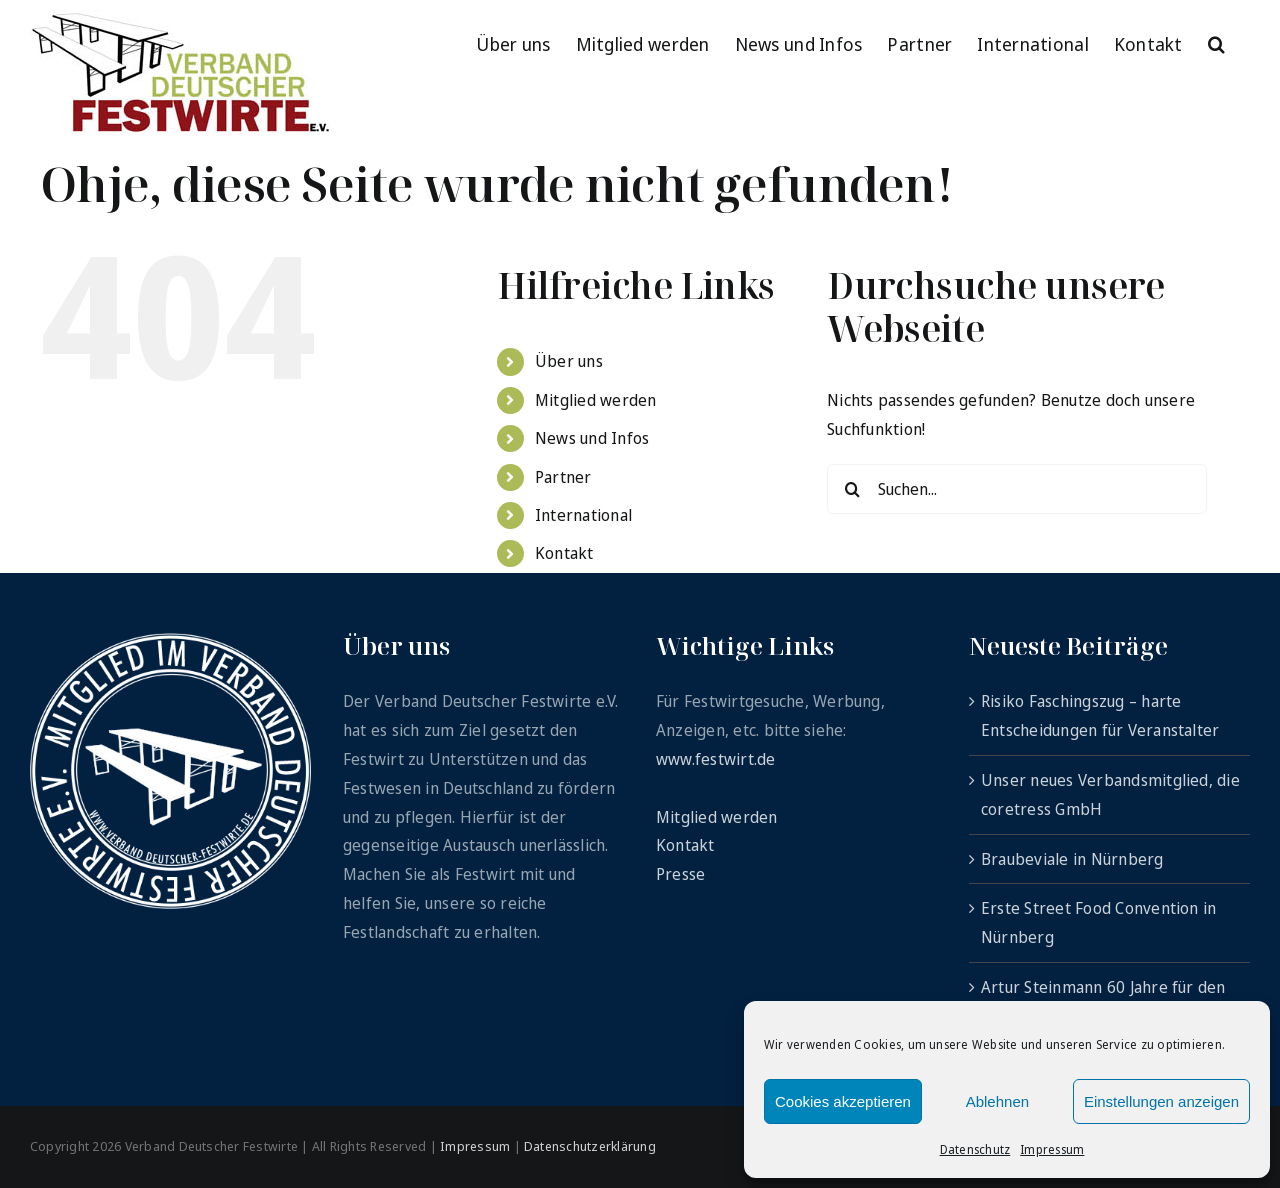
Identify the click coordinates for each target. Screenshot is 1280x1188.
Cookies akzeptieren (843, 1101)
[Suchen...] (1017, 489)
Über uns (569, 361)
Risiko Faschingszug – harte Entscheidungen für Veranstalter (1100, 715)
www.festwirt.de (716, 759)
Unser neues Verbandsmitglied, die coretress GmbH (1110, 794)
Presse (680, 874)
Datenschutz (975, 1149)
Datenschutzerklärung (590, 1146)
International (583, 515)
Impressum (1052, 1149)
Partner (563, 477)
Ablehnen (997, 1101)
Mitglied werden (596, 400)
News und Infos (592, 438)
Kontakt (564, 553)
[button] (1216, 42)
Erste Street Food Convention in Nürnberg (1098, 922)
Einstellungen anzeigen (1161, 1101)
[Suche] (852, 489)
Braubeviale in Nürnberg (1072, 859)
